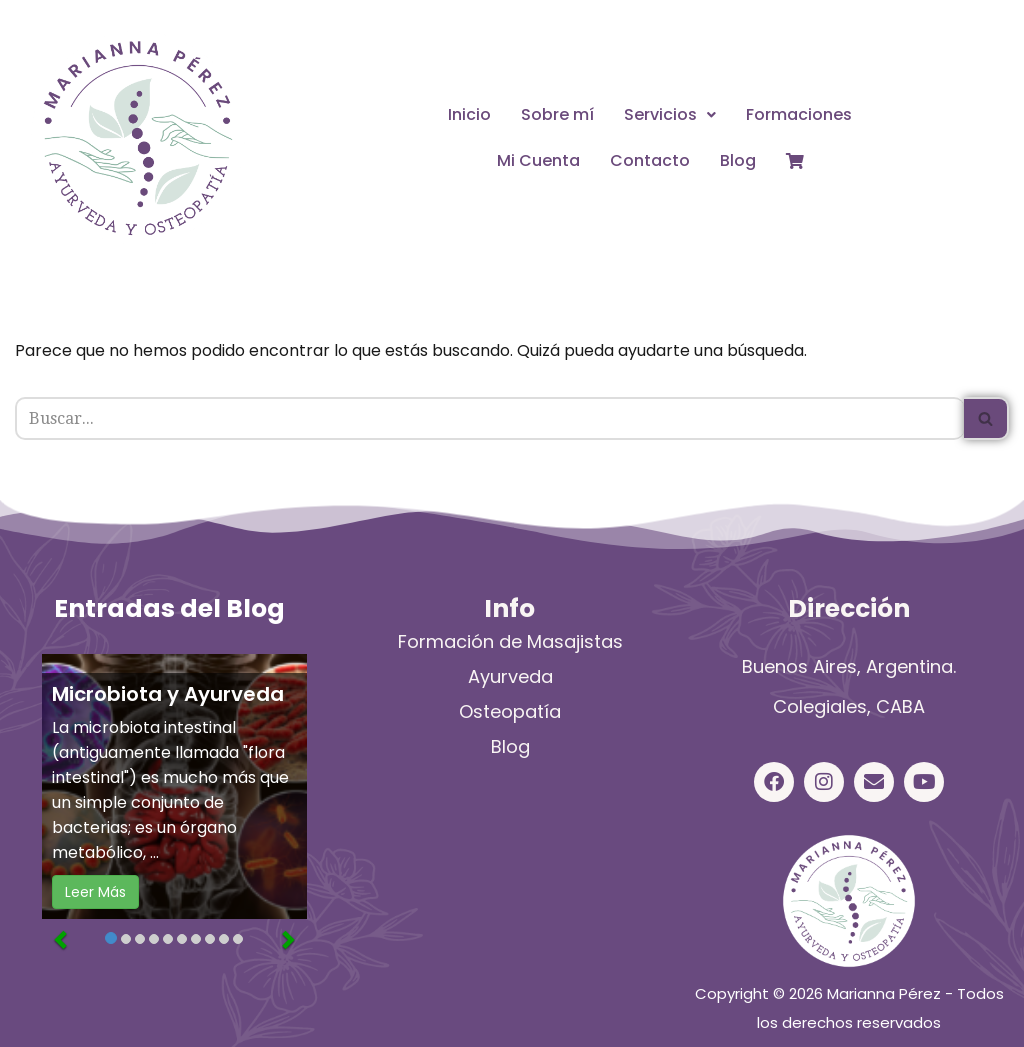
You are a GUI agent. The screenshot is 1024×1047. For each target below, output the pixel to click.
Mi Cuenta (538, 160)
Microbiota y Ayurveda (168, 694)
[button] (670, 115)
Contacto (650, 160)
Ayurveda (510, 676)
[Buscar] (489, 418)
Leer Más (95, 892)
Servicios (670, 114)
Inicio (469, 114)
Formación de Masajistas (510, 641)
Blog (738, 160)
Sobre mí (557, 114)
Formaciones (799, 114)
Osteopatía (510, 711)
